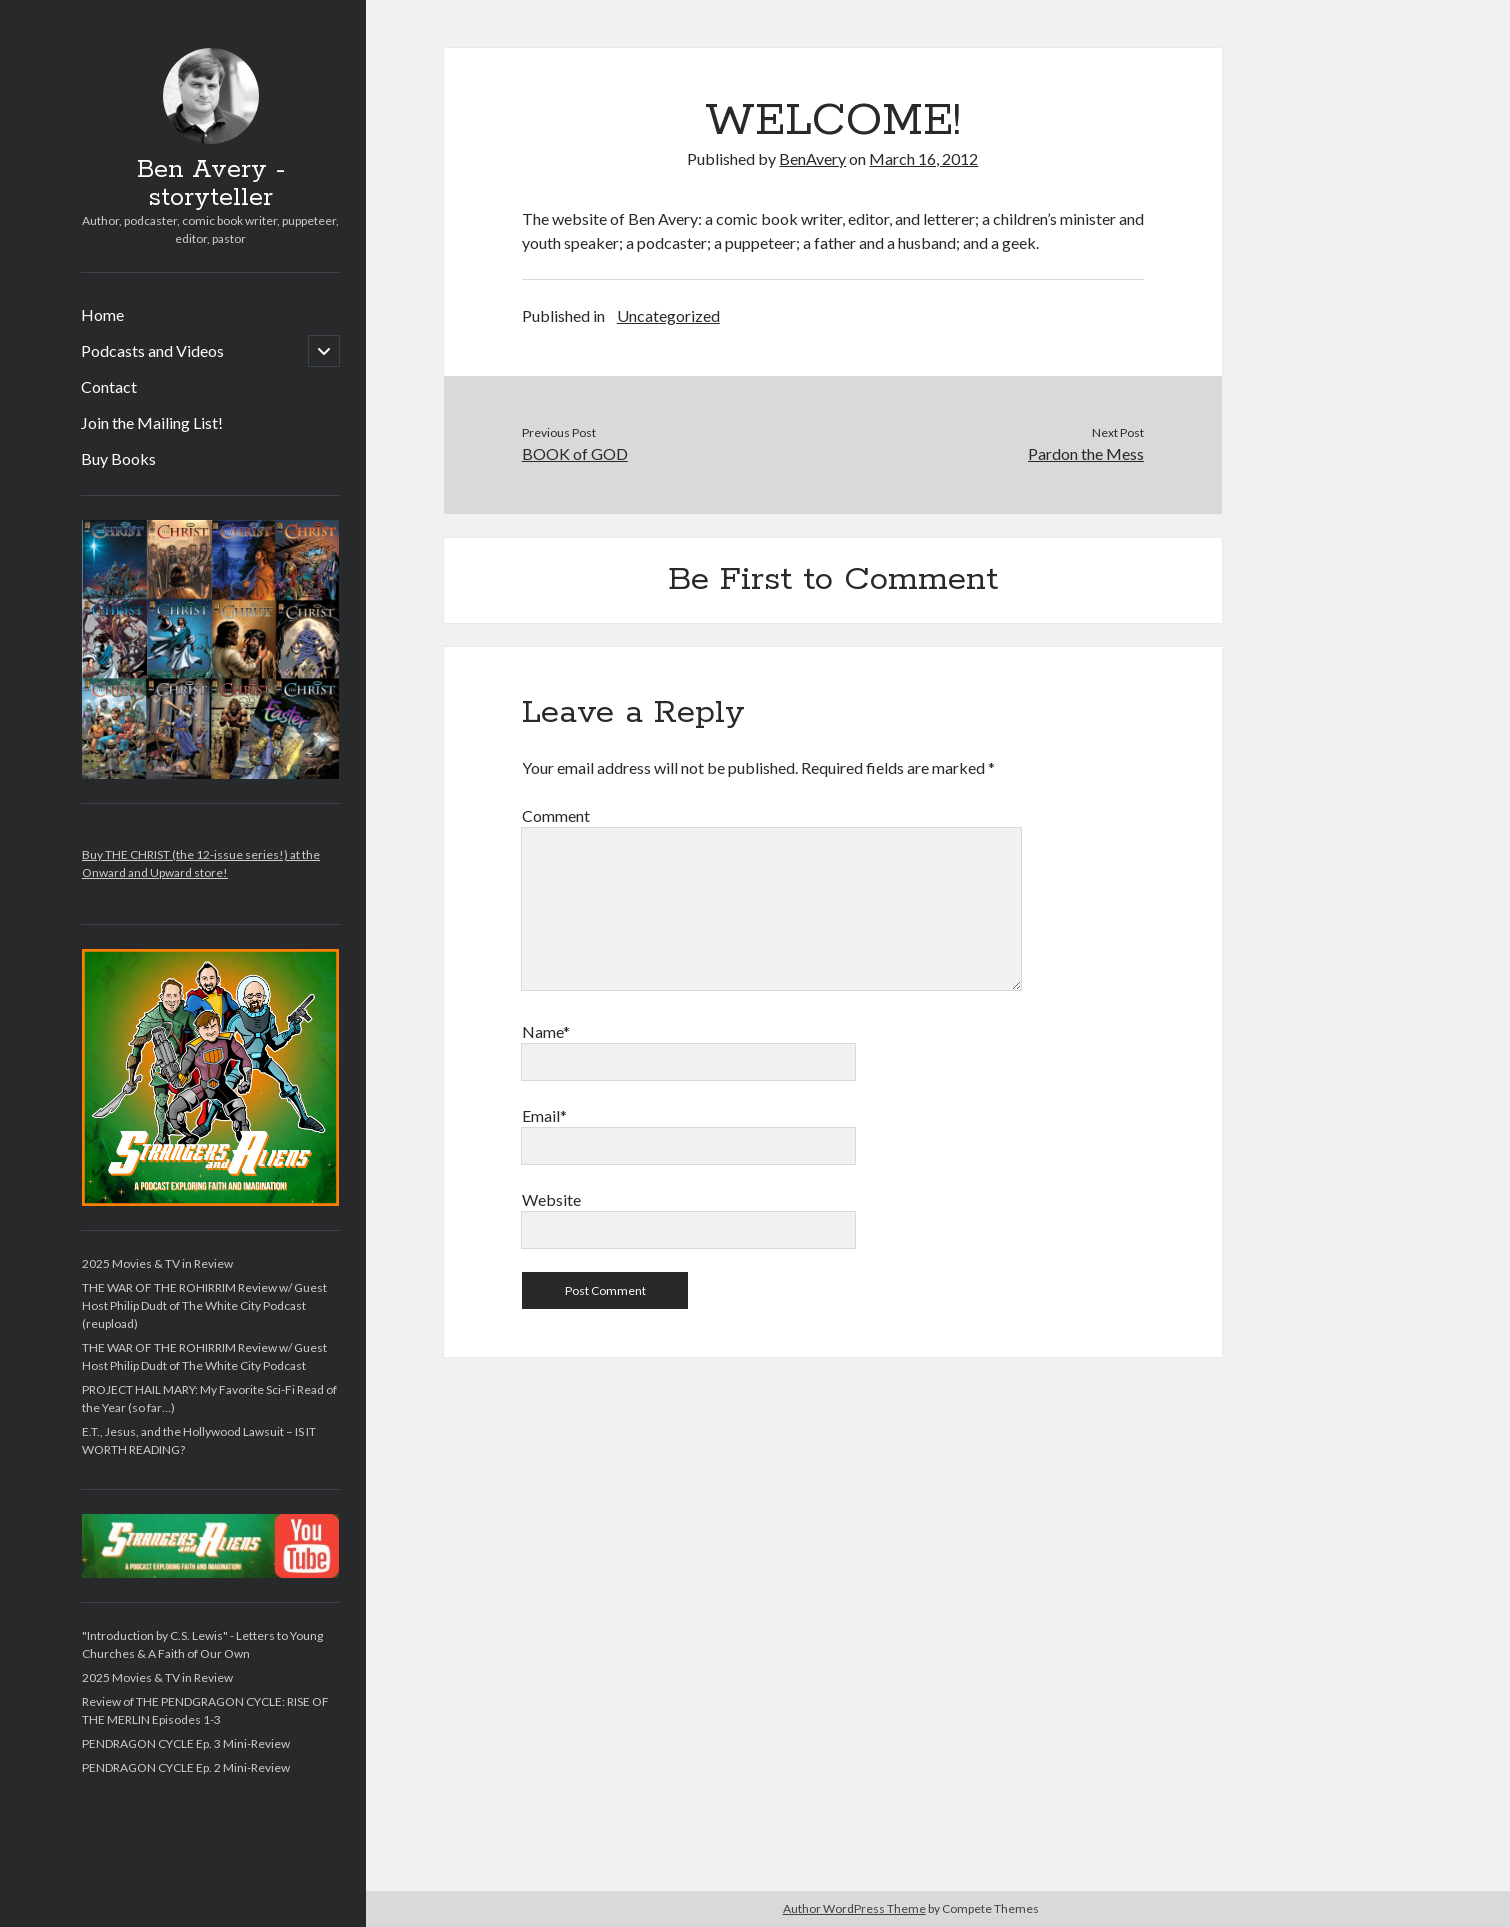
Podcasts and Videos (152, 350)
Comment (556, 815)
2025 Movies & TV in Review (157, 1263)
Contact (109, 386)
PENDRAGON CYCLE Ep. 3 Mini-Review (186, 1743)
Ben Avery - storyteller (211, 184)
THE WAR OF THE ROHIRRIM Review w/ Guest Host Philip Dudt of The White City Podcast (204, 1356)
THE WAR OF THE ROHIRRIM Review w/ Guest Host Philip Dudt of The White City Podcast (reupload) (204, 1305)
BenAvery (812, 158)
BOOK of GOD (575, 453)
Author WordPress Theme (854, 1908)
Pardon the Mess (1086, 453)
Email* (544, 1115)
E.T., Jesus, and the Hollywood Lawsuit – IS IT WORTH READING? (199, 1440)
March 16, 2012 (923, 158)
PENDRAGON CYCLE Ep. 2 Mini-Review (186, 1767)
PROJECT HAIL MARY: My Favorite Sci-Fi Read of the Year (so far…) (209, 1398)
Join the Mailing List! (152, 422)
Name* (546, 1031)
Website (551, 1199)
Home (102, 314)
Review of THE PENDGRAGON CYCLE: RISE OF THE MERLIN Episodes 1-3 (205, 1710)
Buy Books (118, 458)
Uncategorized (668, 315)
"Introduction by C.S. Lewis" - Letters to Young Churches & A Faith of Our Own (202, 1644)
